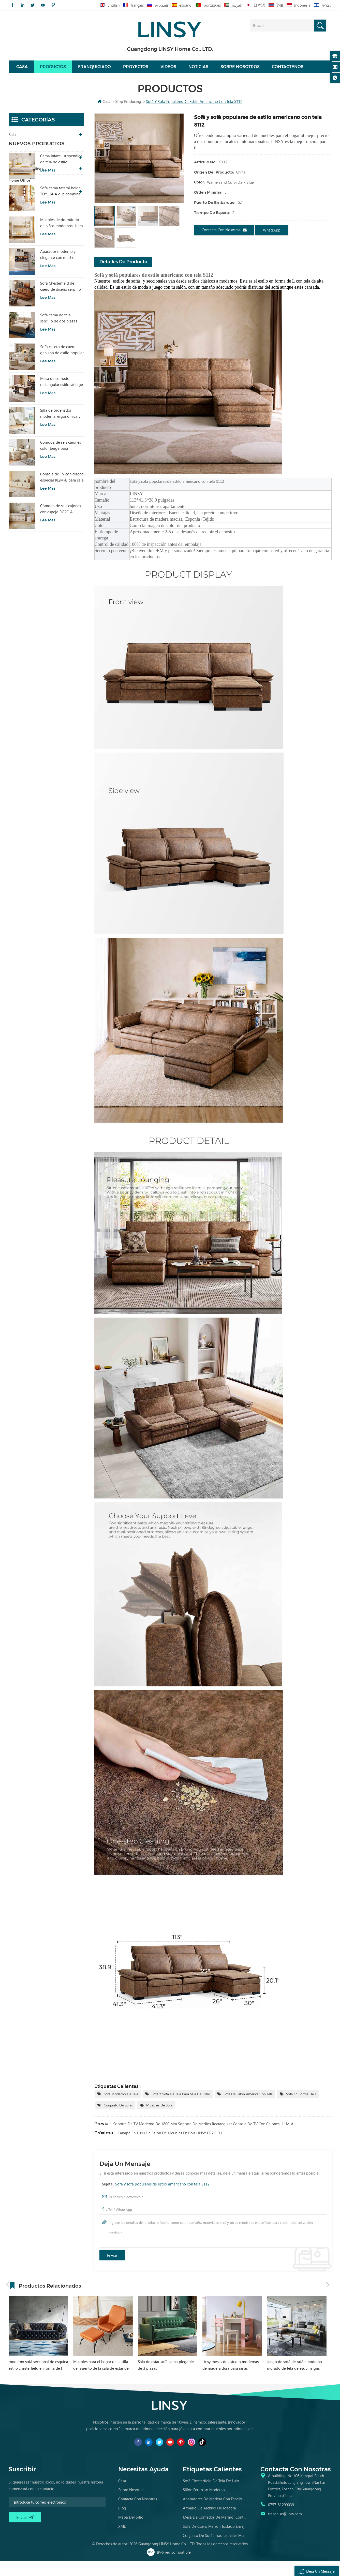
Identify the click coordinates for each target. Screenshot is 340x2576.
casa (122, 2480)
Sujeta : (156, 2183)
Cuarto (14, 145)
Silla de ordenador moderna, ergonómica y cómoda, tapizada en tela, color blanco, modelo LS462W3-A (62, 481)
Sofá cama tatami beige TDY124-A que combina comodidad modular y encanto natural (60, 259)
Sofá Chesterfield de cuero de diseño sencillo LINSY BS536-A (60, 354)
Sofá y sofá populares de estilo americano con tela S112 (162, 2183)
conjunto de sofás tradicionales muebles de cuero (215, 2535)
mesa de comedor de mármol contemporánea (215, 2517)
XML (122, 2526)
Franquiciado (94, 66)
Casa (22, 66)
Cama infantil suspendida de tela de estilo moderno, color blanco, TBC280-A (61, 227)
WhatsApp (271, 229)
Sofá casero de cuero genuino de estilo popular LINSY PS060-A (62, 418)
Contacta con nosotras (224, 230)
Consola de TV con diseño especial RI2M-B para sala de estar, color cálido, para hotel (62, 545)
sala (12, 134)
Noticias (198, 66)
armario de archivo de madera (209, 2507)
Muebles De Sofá (159, 2105)
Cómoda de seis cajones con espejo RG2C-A (60, 576)
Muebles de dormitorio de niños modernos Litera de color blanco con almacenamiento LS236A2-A (61, 290)
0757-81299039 (281, 2510)
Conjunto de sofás (118, 2105)
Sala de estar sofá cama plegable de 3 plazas (230, 2365)
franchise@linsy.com (285, 2520)
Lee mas (47, 238)
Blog (122, 2507)
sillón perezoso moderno (204, 2489)
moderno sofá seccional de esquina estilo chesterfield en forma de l (103, 2365)
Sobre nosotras (131, 2489)
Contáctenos (287, 66)
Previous (7, 2284)
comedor (16, 157)
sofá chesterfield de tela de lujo (211, 2480)
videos (168, 66)
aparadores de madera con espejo (212, 2498)
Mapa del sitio (130, 2517)
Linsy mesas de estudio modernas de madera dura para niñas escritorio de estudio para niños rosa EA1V (295, 2365)
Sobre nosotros (240, 66)
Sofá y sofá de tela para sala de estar (181, 2093)
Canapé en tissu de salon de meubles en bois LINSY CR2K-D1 (170, 2132)
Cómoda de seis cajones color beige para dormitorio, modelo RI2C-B (62, 513)
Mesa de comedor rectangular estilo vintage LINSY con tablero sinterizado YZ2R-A (61, 449)
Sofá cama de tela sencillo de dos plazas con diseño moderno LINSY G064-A (58, 386)
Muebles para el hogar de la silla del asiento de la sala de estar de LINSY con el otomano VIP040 (165, 2365)
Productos (53, 66)
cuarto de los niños (26, 168)
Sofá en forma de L (301, 2093)
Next (327, 2284)
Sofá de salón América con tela (248, 2093)
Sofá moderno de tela (121, 2093)
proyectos (135, 66)
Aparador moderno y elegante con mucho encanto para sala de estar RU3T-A (58, 322)
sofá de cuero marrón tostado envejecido (215, 2526)
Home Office (19, 180)
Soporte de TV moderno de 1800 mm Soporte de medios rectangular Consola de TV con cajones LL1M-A (203, 2123)
